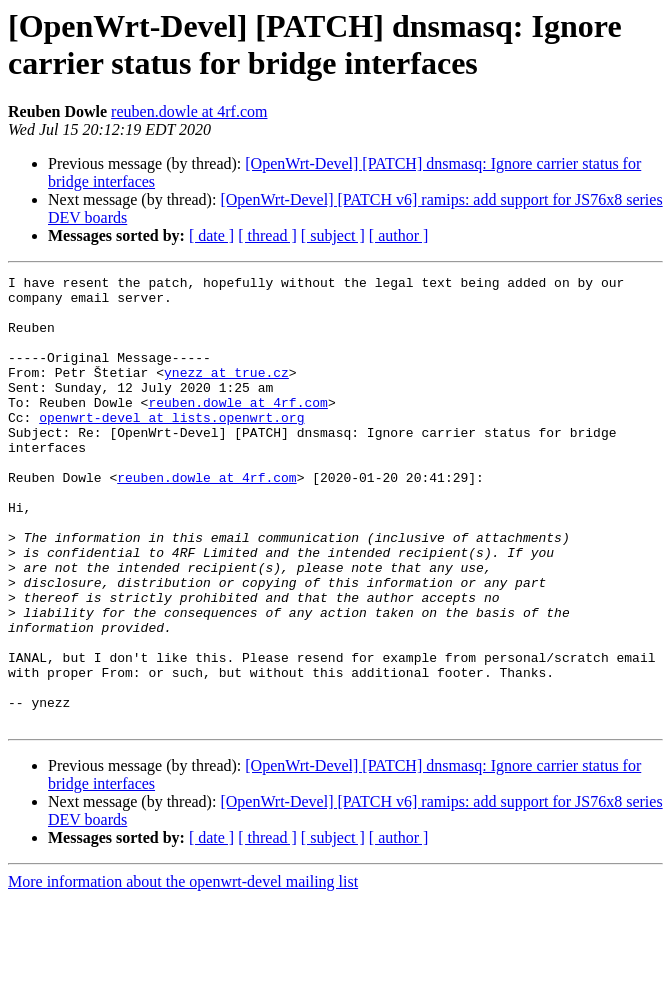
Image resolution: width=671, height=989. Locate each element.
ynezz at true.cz (226, 393)
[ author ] (399, 235)
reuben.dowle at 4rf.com (189, 111)
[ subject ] (333, 235)
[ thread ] (267, 235)
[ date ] (211, 235)
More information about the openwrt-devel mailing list (183, 971)
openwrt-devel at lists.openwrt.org (171, 447)
